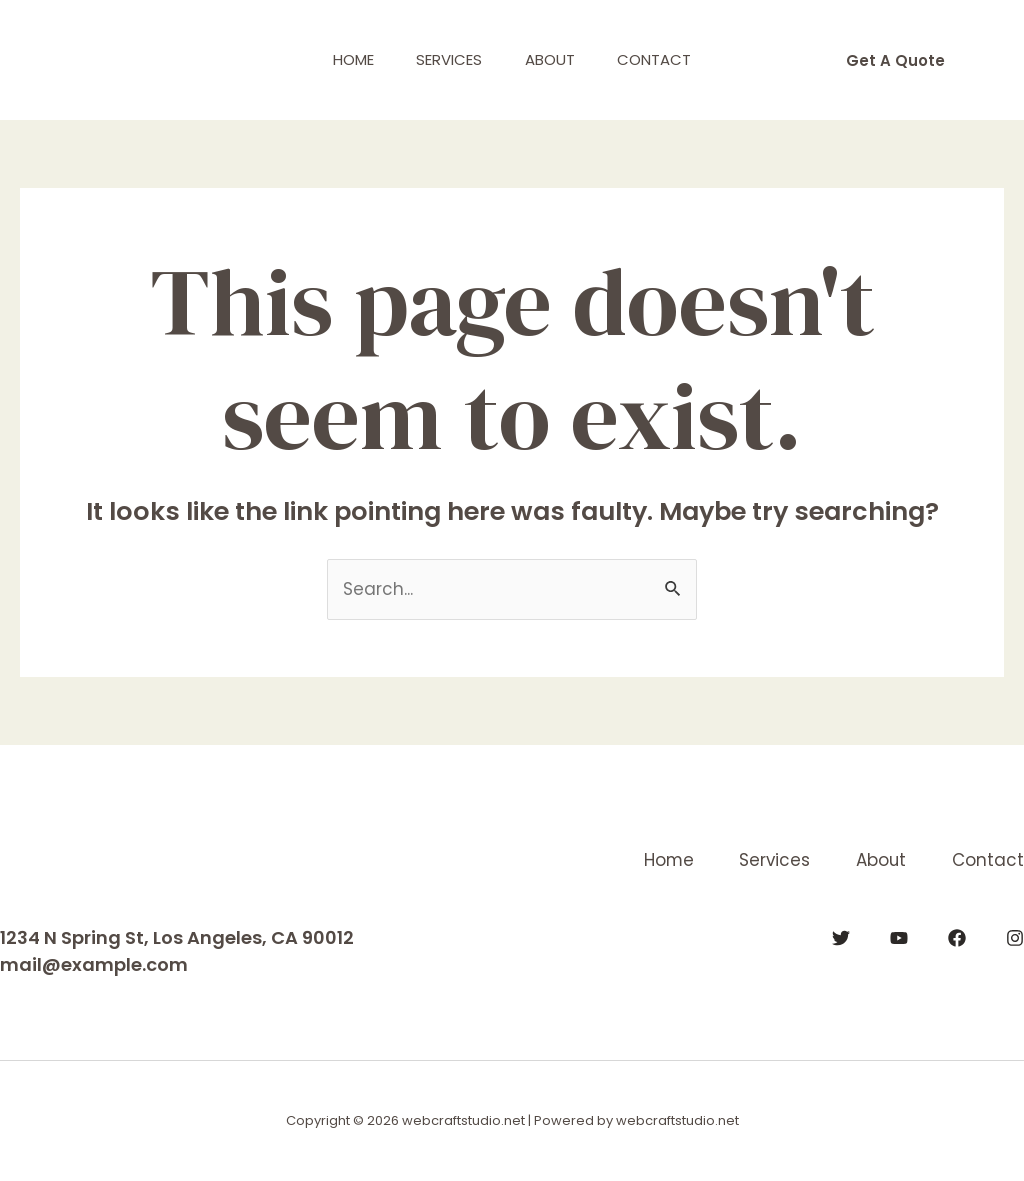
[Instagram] (1015, 938)
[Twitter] (841, 938)
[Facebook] (957, 938)
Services (446, 59)
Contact (666, 59)
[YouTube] (899, 938)
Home (342, 59)
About (554, 59)
